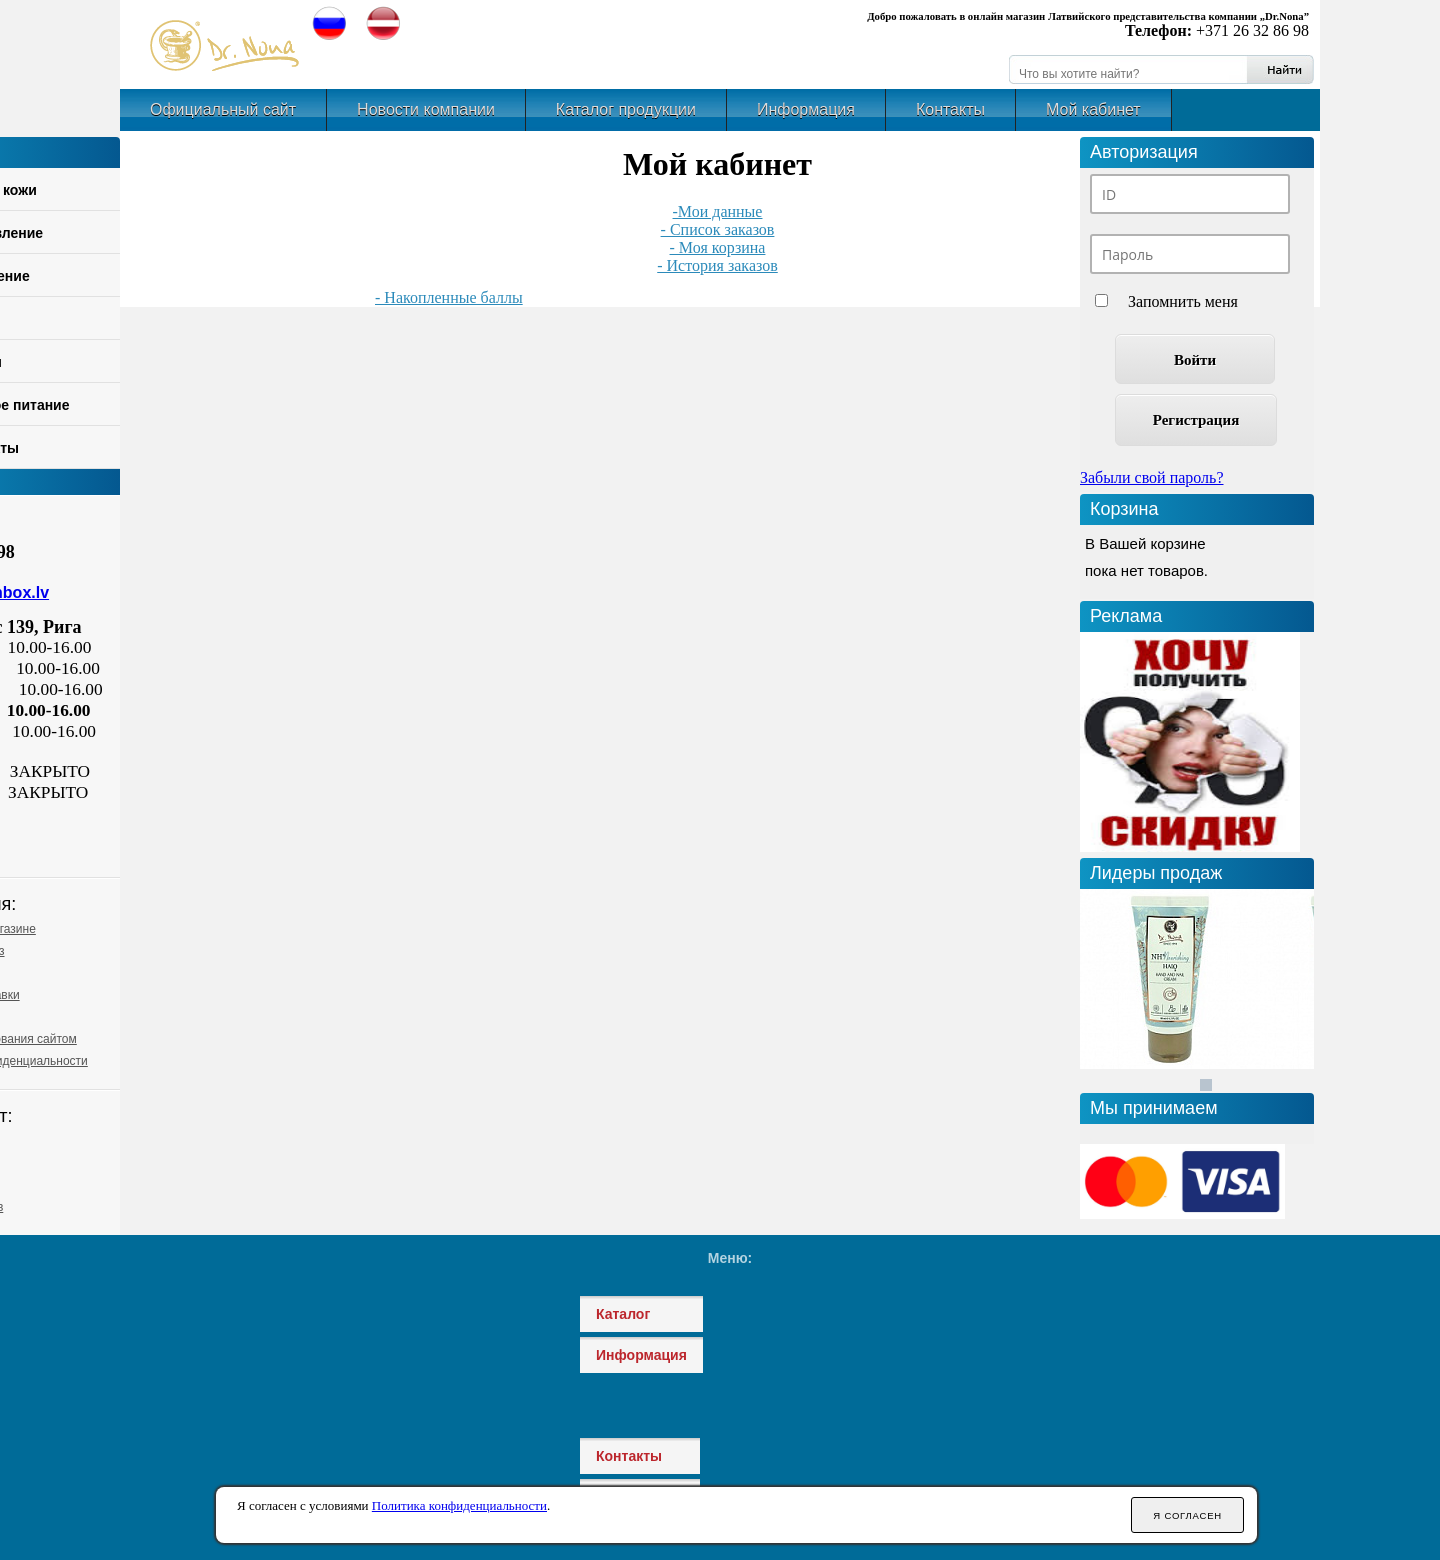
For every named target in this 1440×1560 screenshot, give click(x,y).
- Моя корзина (718, 247)
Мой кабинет (1093, 109)
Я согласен (1187, 1515)
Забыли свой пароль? (1152, 477)
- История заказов (717, 265)
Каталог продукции (626, 109)
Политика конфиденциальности (459, 1505)
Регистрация (1196, 420)
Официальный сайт (223, 109)
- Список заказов (718, 229)
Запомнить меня (1183, 301)
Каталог (623, 1314)
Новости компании (426, 109)
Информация (806, 109)
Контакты (950, 109)
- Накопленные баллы (449, 297)
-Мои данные (718, 211)
